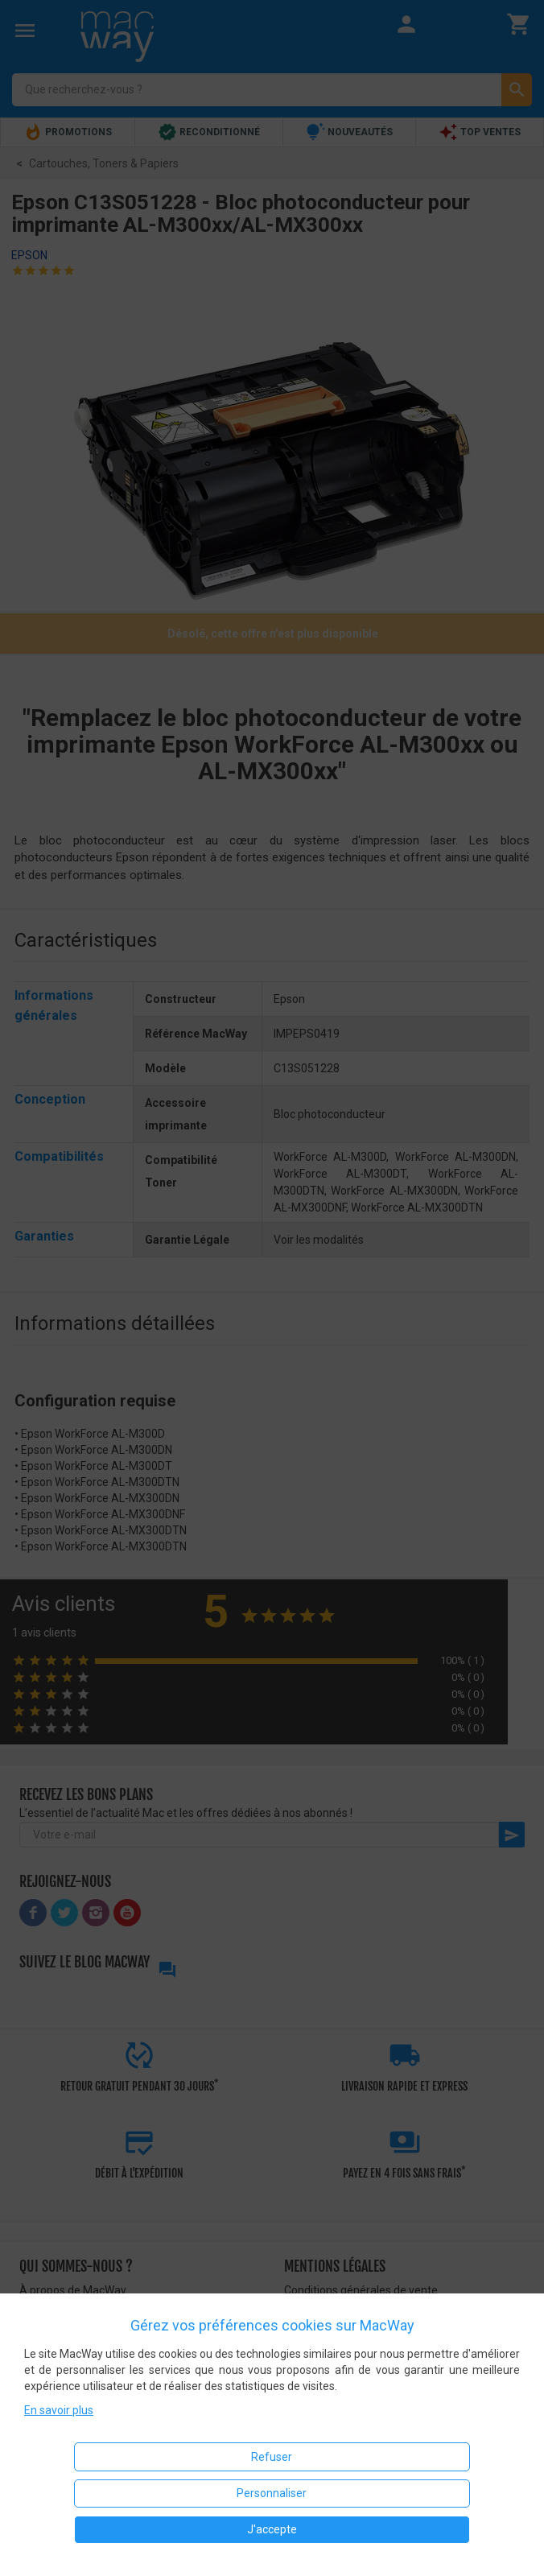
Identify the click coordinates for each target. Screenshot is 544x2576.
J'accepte (272, 2529)
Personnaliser (272, 2493)
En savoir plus (58, 2410)
